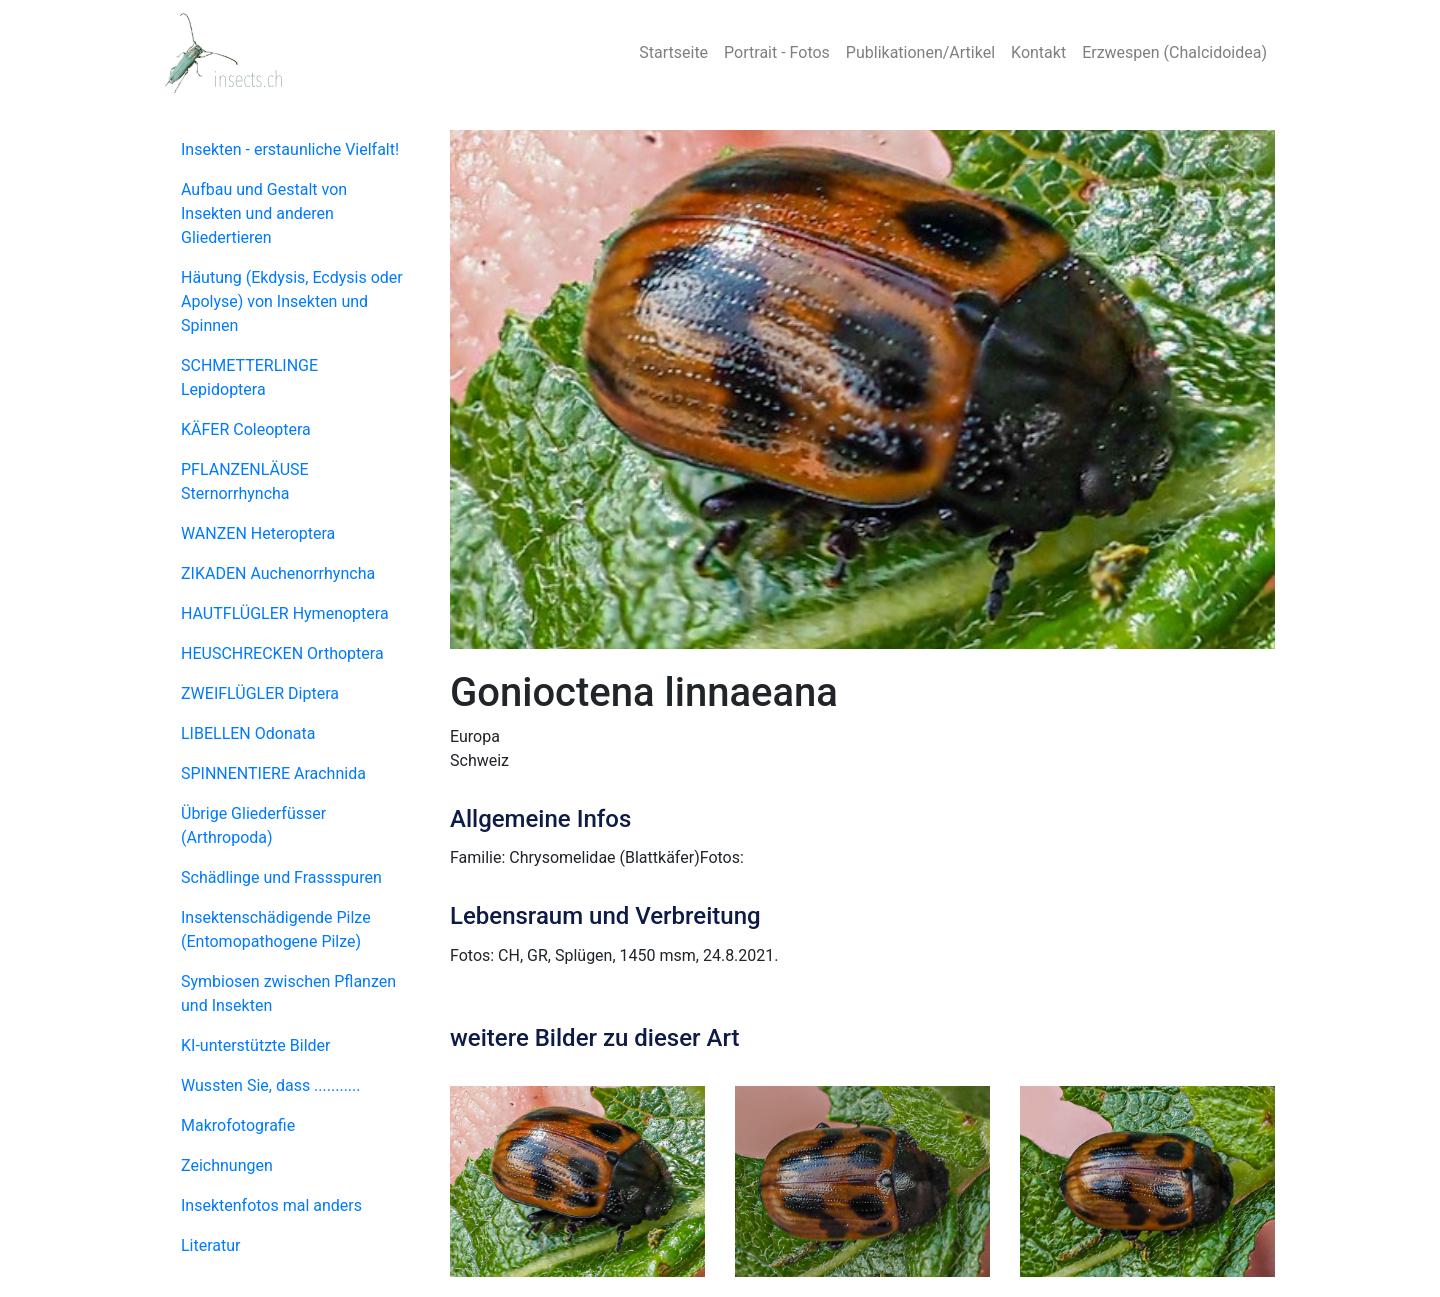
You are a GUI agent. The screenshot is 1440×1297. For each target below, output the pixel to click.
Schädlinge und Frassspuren (281, 877)
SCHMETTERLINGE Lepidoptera (249, 377)
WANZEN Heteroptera (258, 533)
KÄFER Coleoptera (246, 429)
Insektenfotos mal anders (271, 1205)
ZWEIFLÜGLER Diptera (260, 693)
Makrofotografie (238, 1125)
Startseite (673, 52)
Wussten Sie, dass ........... (271, 1085)
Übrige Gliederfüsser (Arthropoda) (253, 825)
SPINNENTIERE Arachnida (273, 773)
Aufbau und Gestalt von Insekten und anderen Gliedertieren (264, 213)
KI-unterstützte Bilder (255, 1045)
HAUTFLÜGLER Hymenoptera (285, 613)
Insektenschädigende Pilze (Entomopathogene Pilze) (276, 929)
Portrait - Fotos (777, 52)
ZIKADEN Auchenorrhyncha (278, 573)
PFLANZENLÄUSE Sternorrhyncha (245, 481)
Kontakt (1038, 52)
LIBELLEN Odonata (248, 733)
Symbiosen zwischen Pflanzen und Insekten (288, 993)
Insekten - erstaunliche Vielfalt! (290, 149)
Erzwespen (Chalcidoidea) (1174, 52)
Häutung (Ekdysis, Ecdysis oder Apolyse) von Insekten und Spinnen (292, 301)
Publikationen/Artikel (920, 52)
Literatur (211, 1245)
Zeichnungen (227, 1165)
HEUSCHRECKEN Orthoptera (282, 653)
